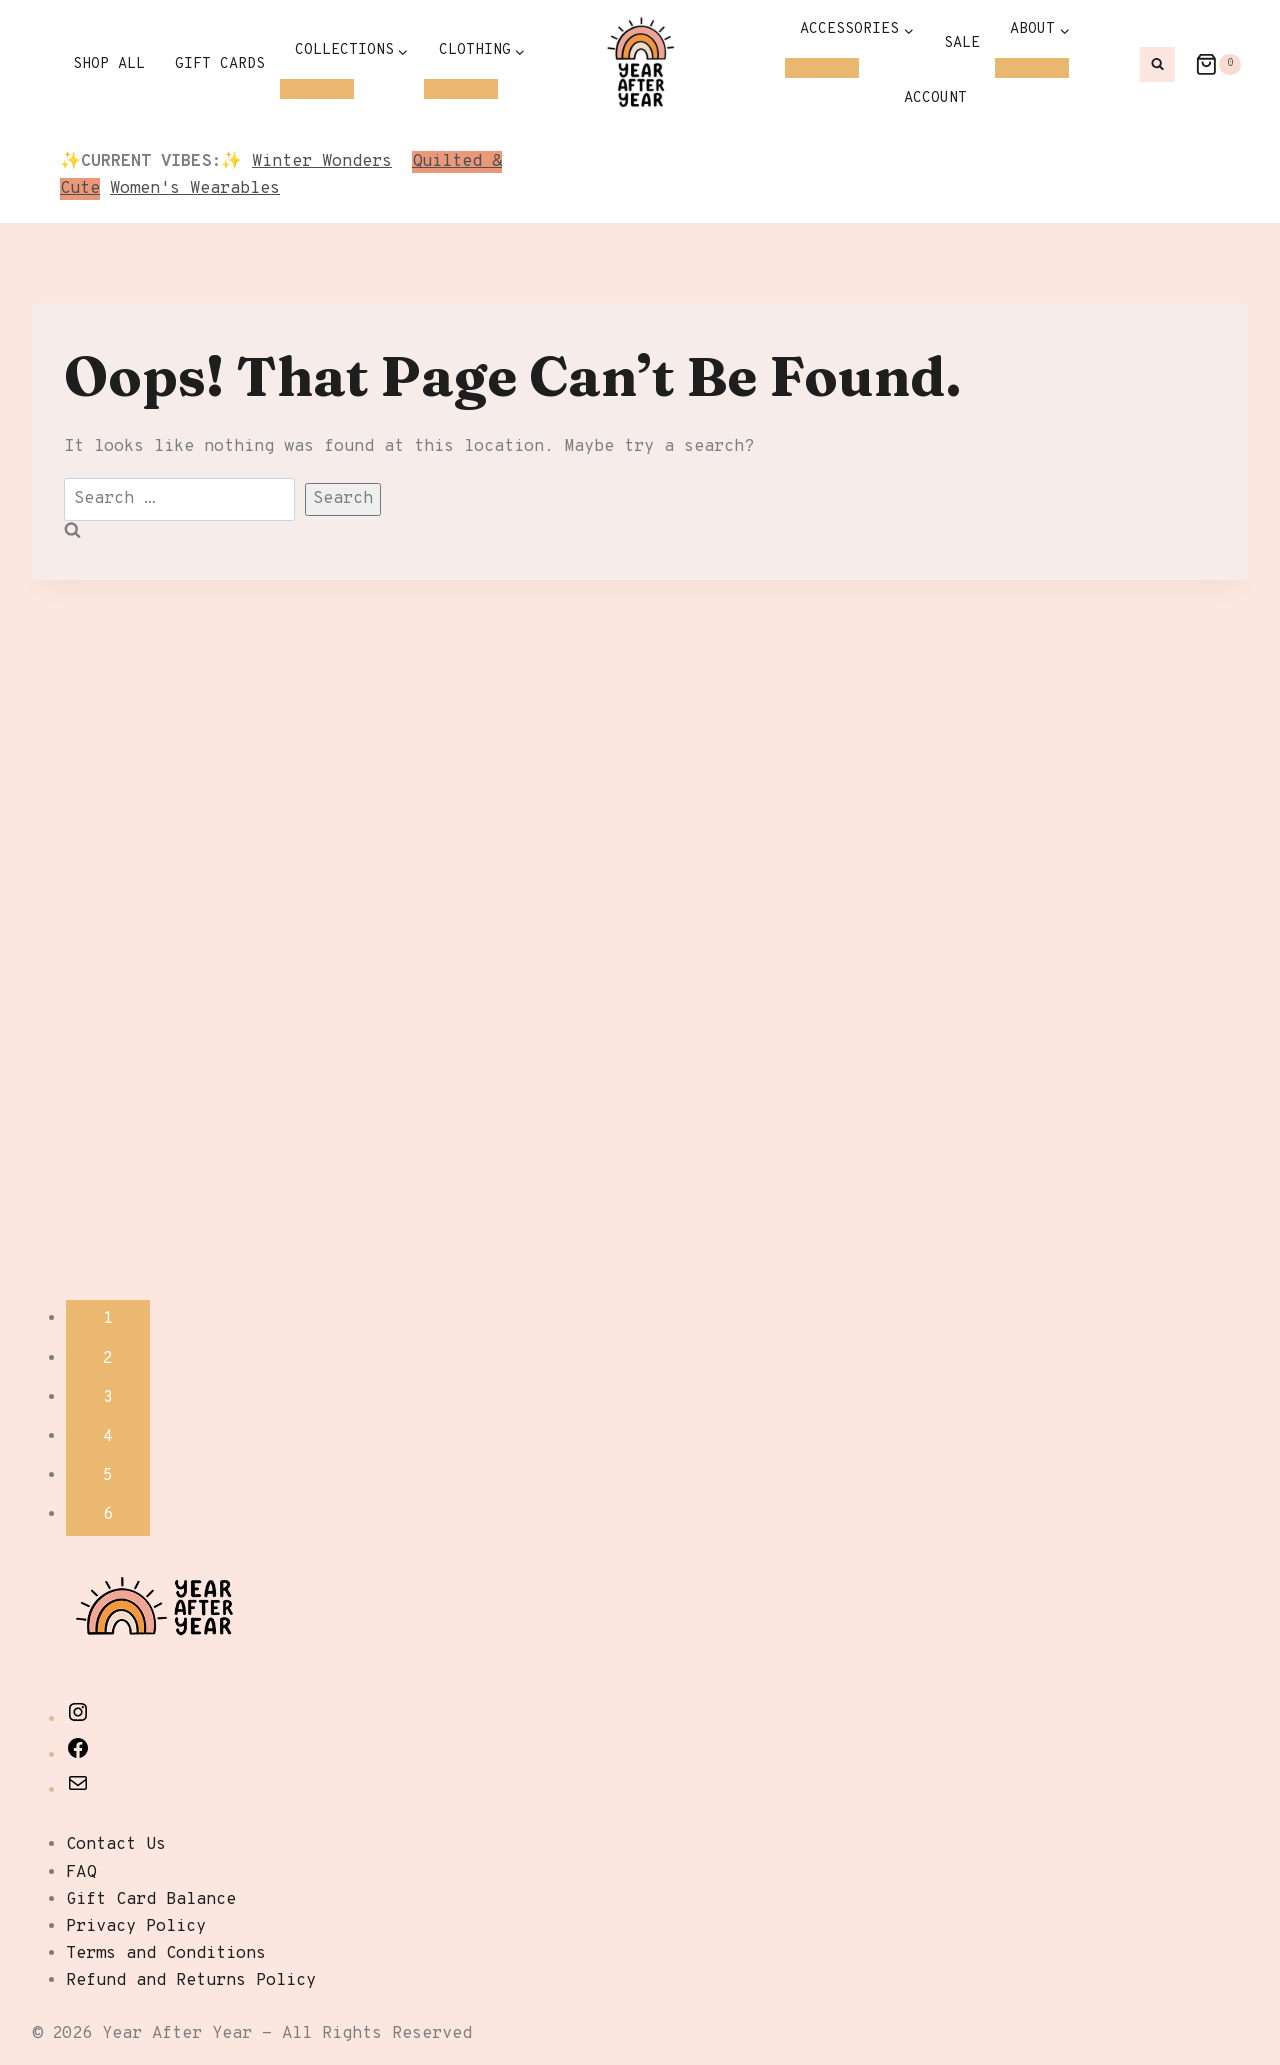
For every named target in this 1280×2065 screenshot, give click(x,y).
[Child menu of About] (1032, 68)
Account (935, 98)
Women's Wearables (195, 189)
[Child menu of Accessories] (822, 68)
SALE (962, 43)
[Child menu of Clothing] (461, 89)
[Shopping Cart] (1208, 64)
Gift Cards (220, 64)
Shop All (109, 64)
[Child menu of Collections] (317, 89)
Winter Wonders (322, 162)
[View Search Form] (1157, 64)
